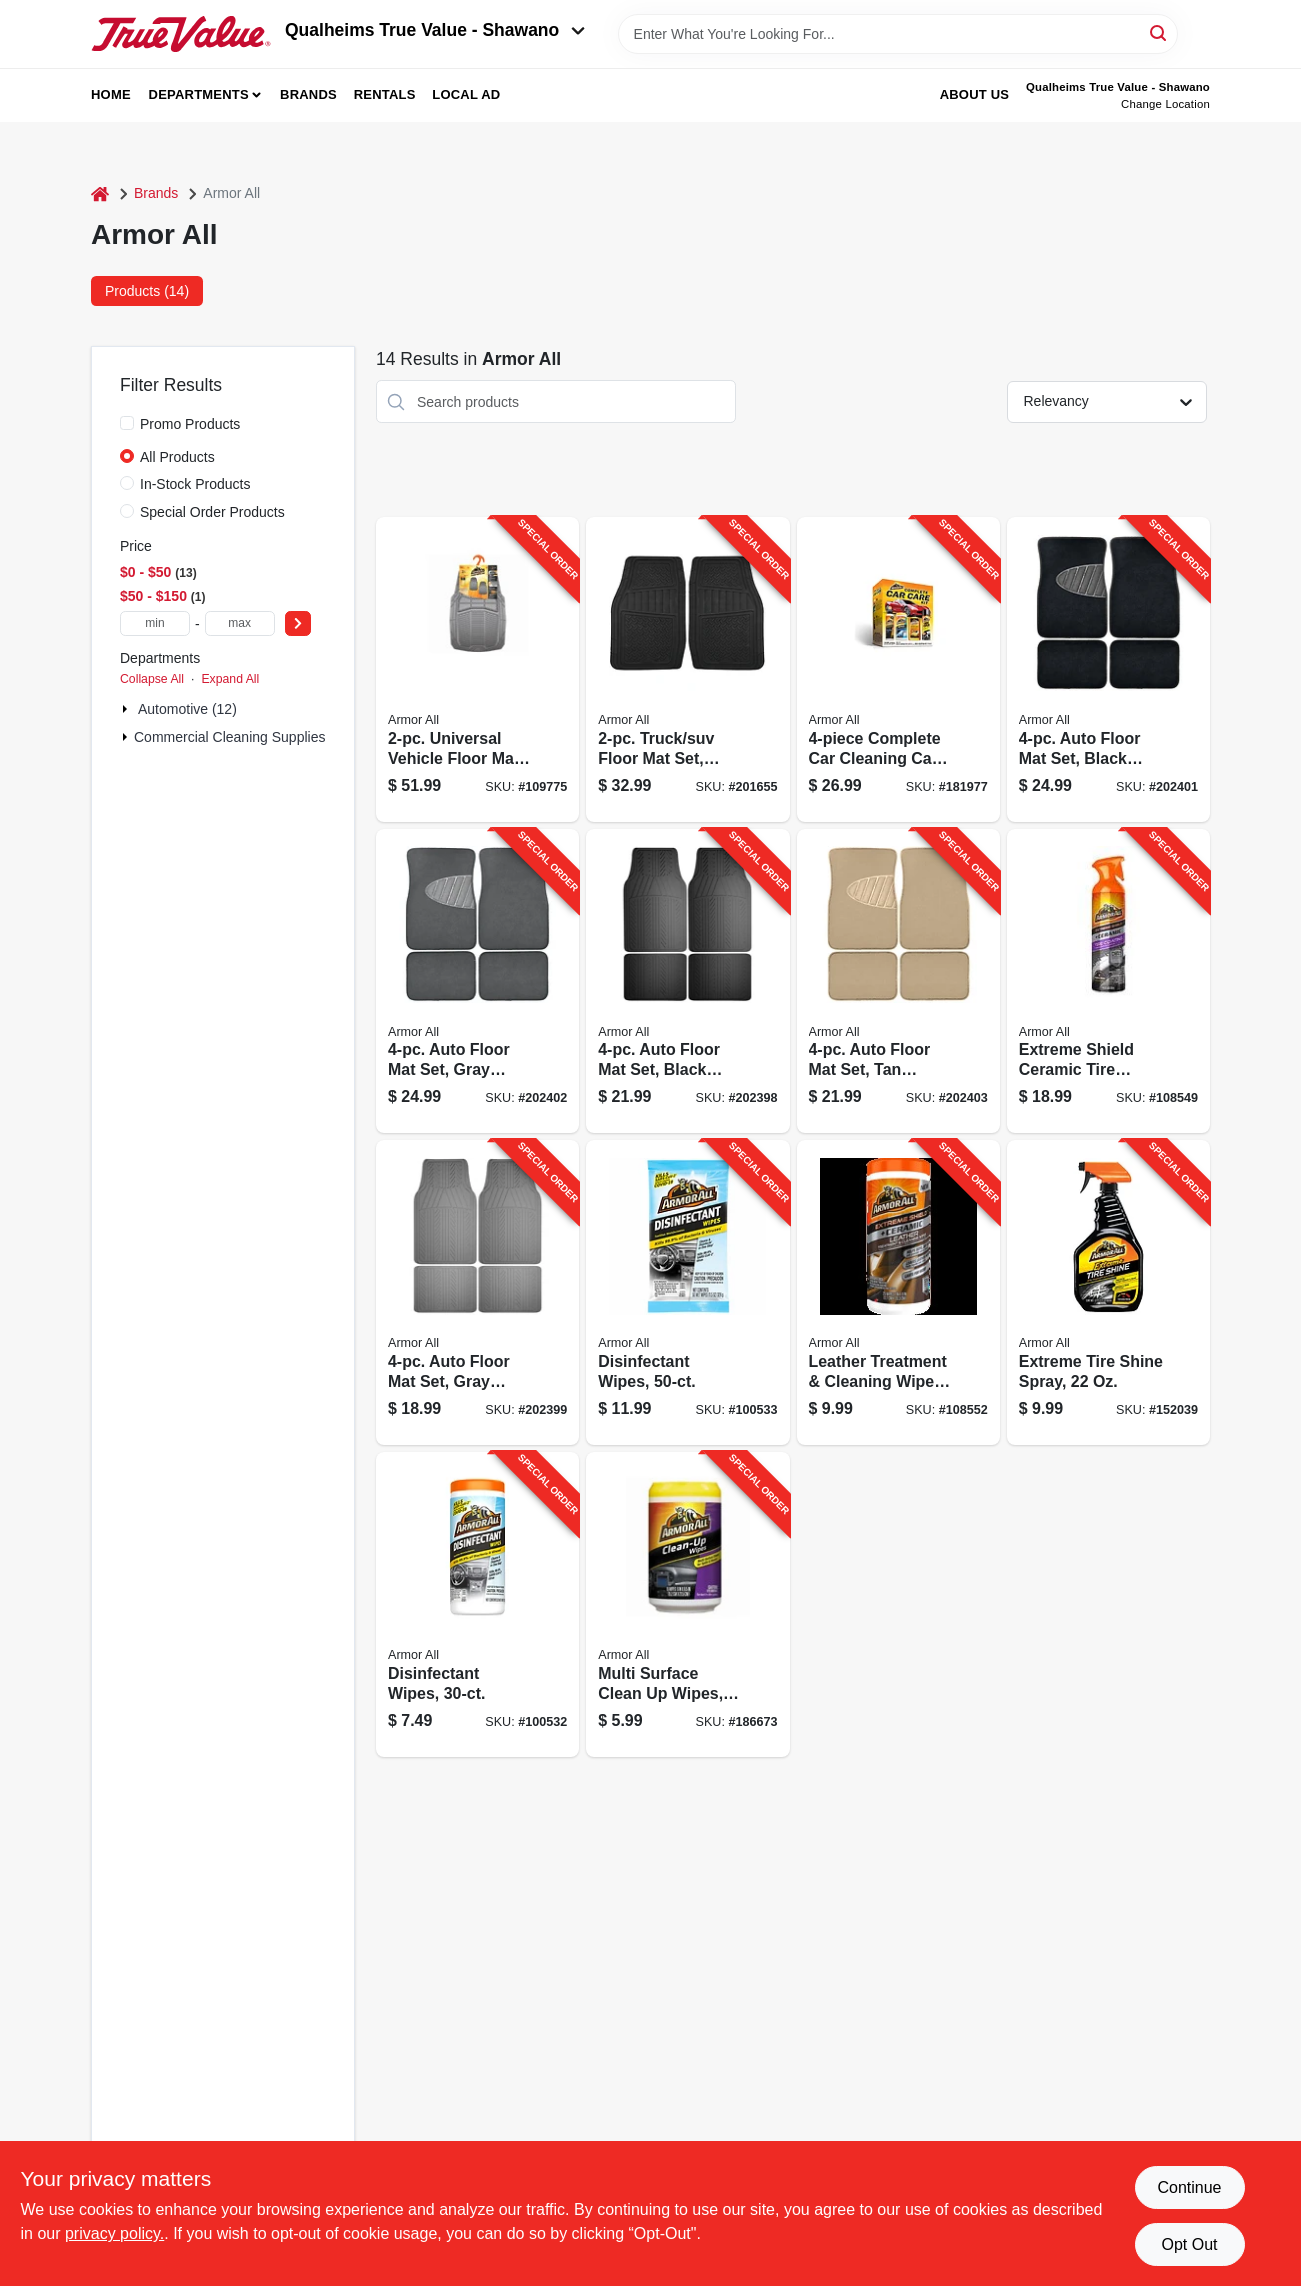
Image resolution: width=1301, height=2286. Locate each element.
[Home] (100, 193)
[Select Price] (298, 623)
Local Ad (466, 94)
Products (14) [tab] (147, 291)
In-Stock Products (195, 484)
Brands (308, 94)
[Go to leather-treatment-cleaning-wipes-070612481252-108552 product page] (898, 1292)
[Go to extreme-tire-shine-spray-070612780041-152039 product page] (1108, 1292)
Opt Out (1189, 2244)
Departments (199, 94)
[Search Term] (898, 34)
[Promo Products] (127, 423)
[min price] (155, 623)
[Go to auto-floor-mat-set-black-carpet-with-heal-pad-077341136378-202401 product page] (1108, 669)
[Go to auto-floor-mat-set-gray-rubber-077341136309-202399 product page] (477, 1292)
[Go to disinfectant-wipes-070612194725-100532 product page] (477, 1604)
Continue (1189, 2187)
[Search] (1159, 32)
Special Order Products (212, 512)
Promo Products (190, 424)
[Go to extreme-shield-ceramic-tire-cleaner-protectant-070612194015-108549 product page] (1108, 981)
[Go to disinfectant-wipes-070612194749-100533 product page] (687, 1292)
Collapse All (152, 679)
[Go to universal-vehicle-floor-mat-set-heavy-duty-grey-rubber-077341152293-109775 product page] (477, 669)
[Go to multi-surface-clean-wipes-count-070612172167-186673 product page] (687, 1604)
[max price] (240, 623)
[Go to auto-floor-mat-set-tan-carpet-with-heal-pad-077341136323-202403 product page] (898, 981)
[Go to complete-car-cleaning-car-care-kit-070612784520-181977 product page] (898, 669)
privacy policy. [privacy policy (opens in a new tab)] (114, 2233)
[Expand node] (127, 709)
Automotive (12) (187, 709)
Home (111, 94)
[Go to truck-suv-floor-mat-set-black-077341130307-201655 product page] (687, 669)
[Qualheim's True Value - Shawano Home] (181, 34)
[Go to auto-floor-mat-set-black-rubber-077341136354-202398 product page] (687, 981)
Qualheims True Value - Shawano (435, 30)
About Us (975, 94)
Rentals (385, 94)
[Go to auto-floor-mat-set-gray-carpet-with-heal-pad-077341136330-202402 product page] (477, 981)
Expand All (230, 679)
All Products (177, 457)
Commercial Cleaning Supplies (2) (240, 737)
